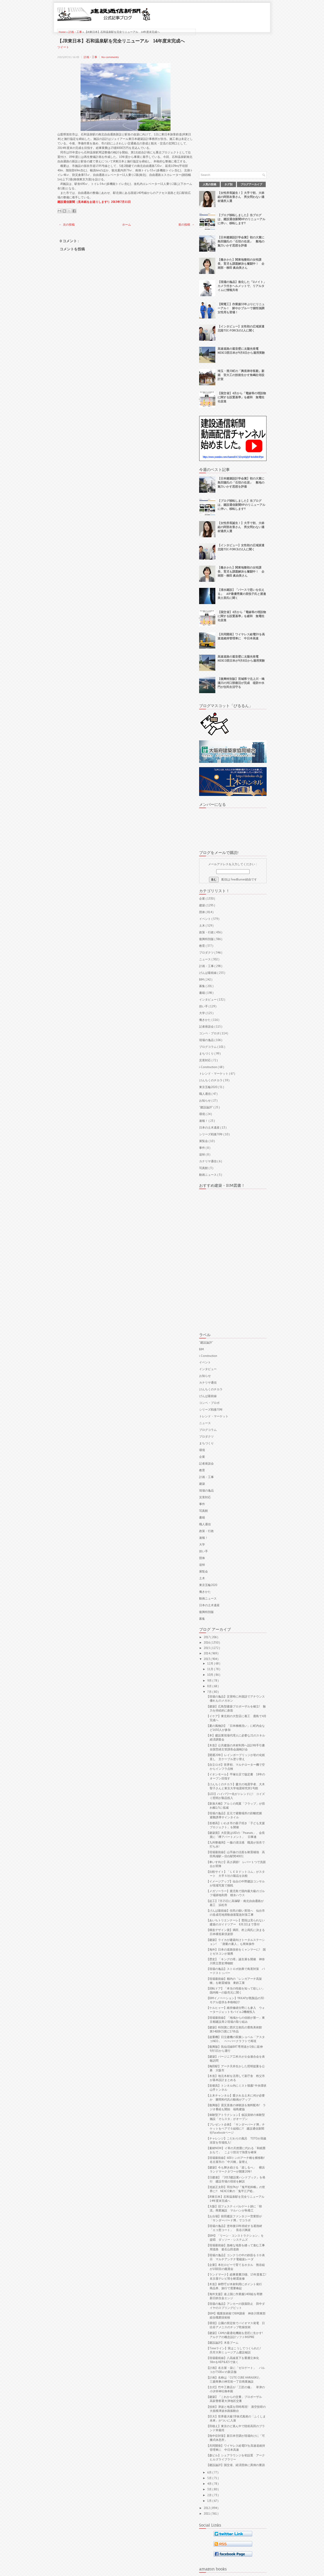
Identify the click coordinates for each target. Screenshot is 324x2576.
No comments (110, 57)
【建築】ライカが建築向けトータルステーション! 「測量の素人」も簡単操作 (235, 1942)
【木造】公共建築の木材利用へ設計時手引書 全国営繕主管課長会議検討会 (237, 1747)
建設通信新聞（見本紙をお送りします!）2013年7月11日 (94, 202)
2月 (209, 2495)
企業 (202, 898)
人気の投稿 (209, 184)
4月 (209, 2484)
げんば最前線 (208, 973)
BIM (202, 979)
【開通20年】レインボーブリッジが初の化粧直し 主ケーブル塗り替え (235, 1757)
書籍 (202, 993)
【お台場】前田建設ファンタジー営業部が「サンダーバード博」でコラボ (234, 2218)
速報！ (204, 1121)
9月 (209, 1680)
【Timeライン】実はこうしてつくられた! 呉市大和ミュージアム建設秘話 (235, 2350)
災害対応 (205, 1060)
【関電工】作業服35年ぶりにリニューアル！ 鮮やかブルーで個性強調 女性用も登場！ (242, 308)
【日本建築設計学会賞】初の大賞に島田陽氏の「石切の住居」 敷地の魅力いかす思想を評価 (241, 241)
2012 (207, 2508)
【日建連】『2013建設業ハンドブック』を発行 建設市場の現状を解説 (235, 2179)
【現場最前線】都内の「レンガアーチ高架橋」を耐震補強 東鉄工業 (234, 1981)
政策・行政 (206, 932)
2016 (207, 1642)
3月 (209, 2489)
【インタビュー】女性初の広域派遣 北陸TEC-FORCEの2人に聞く (242, 328)
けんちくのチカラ (211, 1080)
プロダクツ (206, 952)
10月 (210, 1675)
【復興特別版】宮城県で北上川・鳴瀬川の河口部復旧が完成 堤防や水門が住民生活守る (241, 683)
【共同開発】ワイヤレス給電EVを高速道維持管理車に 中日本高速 (241, 636)
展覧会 (204, 1141)
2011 (207, 2514)
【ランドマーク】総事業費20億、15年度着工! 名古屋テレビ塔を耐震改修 (237, 2276)
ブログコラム (208, 1047)
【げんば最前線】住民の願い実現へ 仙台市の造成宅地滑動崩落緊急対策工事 (235, 1913)
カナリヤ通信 (208, 1161)
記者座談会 (206, 1026)
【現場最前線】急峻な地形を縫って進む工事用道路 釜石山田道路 (235, 2247)
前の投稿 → (186, 224)
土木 (202, 925)
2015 (207, 1648)
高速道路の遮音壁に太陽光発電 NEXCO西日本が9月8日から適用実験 (241, 351)
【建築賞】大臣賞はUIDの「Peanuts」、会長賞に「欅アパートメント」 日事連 (235, 1835)
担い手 (204, 1006)
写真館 (204, 1168)
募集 (202, 986)
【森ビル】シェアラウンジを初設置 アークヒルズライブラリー (235, 2457)
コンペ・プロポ (209, 1033)
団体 (202, 912)
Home (62, 32)
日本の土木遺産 (209, 1127)
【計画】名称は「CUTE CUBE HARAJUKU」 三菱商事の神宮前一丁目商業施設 (235, 2379)
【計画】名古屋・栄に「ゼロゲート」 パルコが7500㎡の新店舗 (235, 2370)
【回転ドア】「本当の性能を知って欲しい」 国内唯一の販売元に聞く (237, 1990)
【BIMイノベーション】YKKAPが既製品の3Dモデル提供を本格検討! (235, 2000)
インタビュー (208, 999)
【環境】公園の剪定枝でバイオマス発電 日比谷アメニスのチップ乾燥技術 (235, 2325)
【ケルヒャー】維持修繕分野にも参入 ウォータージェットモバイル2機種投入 (235, 2010)
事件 (202, 1148)
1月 (209, 2501)
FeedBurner (238, 879)
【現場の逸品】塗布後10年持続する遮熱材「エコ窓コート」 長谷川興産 (234, 2228)
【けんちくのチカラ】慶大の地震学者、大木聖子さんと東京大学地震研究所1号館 (235, 1786)
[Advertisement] (214, 13)
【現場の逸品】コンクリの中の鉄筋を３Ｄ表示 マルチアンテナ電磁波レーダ (235, 2257)
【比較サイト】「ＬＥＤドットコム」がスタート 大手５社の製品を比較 (235, 1874)
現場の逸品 (206, 1040)
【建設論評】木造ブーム (222, 2343)
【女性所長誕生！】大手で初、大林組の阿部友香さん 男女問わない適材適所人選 (241, 197)
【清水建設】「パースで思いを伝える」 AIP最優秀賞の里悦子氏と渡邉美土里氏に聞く (242, 594)
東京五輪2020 (208, 1087)
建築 (202, 905)
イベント (205, 919)
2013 (207, 1659)
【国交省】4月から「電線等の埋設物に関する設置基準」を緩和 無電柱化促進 (242, 397)
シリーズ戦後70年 (211, 1134)
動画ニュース (208, 1175)
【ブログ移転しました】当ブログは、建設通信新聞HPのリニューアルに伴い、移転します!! (241, 219)
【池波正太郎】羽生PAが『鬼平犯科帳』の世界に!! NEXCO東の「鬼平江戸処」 (235, 2189)
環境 (202, 1114)
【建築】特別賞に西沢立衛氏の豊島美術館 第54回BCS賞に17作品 (235, 2029)
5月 (209, 2478)
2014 (207, 1653)
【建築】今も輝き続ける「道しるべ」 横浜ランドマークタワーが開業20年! (235, 2169)
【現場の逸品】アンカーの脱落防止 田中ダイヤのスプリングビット (235, 2306)
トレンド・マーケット (214, 1073)
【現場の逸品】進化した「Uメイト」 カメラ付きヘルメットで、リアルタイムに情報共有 (243, 286)
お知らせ (205, 1100)
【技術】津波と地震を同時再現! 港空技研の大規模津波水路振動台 (236, 2409)
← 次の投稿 (67, 224)
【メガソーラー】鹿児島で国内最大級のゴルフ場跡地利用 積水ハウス (235, 1893)
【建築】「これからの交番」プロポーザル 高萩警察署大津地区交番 (235, 2399)
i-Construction (208, 1067)
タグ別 (228, 184)
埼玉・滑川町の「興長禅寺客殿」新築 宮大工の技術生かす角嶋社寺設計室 (241, 375)
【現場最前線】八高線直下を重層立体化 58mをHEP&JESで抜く (234, 2360)
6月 (209, 2472)
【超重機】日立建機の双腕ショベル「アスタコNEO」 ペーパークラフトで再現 (235, 2039)
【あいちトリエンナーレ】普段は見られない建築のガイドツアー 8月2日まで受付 (235, 1922)
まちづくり (206, 1053)
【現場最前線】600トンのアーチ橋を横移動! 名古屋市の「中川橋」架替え (237, 2160)
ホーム (126, 224)
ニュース (205, 959)
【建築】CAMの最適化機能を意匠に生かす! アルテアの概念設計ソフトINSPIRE (236, 2335)
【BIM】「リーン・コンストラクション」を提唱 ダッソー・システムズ (235, 2238)
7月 (209, 1692)
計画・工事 (75, 32)
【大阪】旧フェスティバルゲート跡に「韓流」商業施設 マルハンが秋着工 (234, 2208)
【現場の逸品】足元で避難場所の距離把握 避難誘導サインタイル (235, 1815)
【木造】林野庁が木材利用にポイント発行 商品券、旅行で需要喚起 (235, 2286)
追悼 (202, 1154)
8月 (209, 1686)
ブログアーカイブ (251, 184)
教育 (202, 946)
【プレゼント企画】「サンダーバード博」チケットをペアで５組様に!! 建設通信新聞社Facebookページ (235, 2129)
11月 (210, 1669)
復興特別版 (206, 939)
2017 (207, 1637)
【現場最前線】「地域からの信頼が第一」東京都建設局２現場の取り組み (235, 2020)
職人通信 (205, 1094)
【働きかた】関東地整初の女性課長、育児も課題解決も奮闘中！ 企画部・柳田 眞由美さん (241, 264)
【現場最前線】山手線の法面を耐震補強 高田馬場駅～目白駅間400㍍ (235, 1854)
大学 (202, 1013)
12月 (210, 1663)
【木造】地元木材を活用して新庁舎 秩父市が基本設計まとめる (235, 2078)
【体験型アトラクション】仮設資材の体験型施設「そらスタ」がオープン (235, 2117)
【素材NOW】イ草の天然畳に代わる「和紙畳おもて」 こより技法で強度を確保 (236, 2150)
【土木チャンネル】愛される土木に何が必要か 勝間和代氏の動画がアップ (235, 2097)
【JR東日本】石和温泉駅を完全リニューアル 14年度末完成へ (121, 40)
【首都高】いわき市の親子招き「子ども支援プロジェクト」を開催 (235, 1825)
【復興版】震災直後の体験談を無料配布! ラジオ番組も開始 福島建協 (236, 2107)
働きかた (205, 1020)
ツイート (63, 47)
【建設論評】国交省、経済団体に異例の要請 (235, 2465)
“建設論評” (206, 1107)
